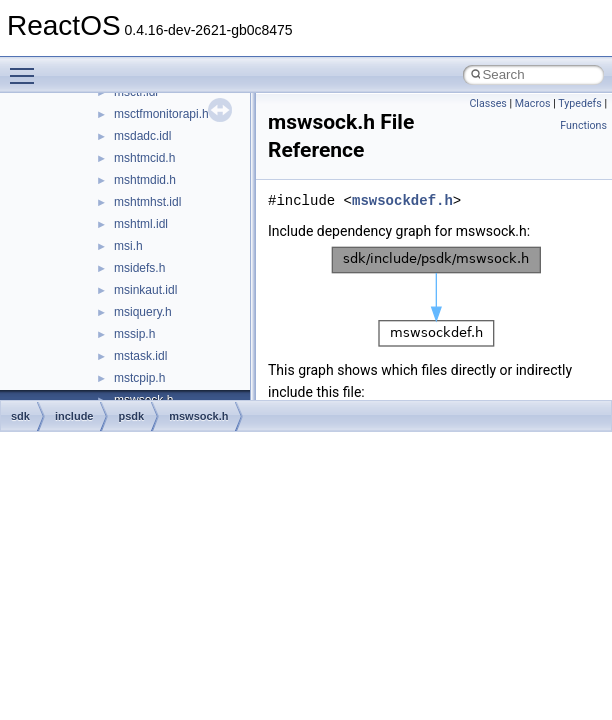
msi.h (128, 246)
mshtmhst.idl (147, 202)
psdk (131, 416)
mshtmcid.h (144, 158)
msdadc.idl (142, 136)
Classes (487, 103)
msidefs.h (139, 268)
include (74, 416)
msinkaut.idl (145, 290)
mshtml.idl (141, 224)
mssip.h (134, 334)
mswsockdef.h (402, 200)
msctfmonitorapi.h (161, 114)
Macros (533, 103)
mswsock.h (198, 416)
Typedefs (580, 103)
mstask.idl (140, 356)
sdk (20, 416)
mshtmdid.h (145, 180)
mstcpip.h (139, 378)
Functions (583, 125)
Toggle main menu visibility (27, 67)
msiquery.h (143, 312)
